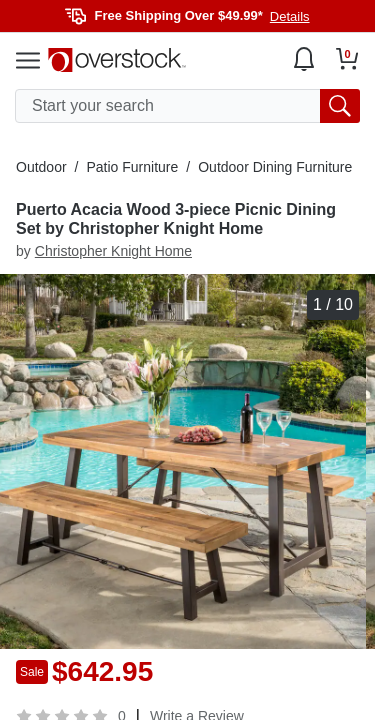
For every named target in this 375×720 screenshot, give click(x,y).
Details (290, 16)
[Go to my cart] (347, 59)
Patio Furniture (132, 167)
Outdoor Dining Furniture (275, 167)
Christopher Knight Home (113, 251)
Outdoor (41, 167)
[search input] (187, 106)
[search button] (340, 106)
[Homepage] (117, 60)
